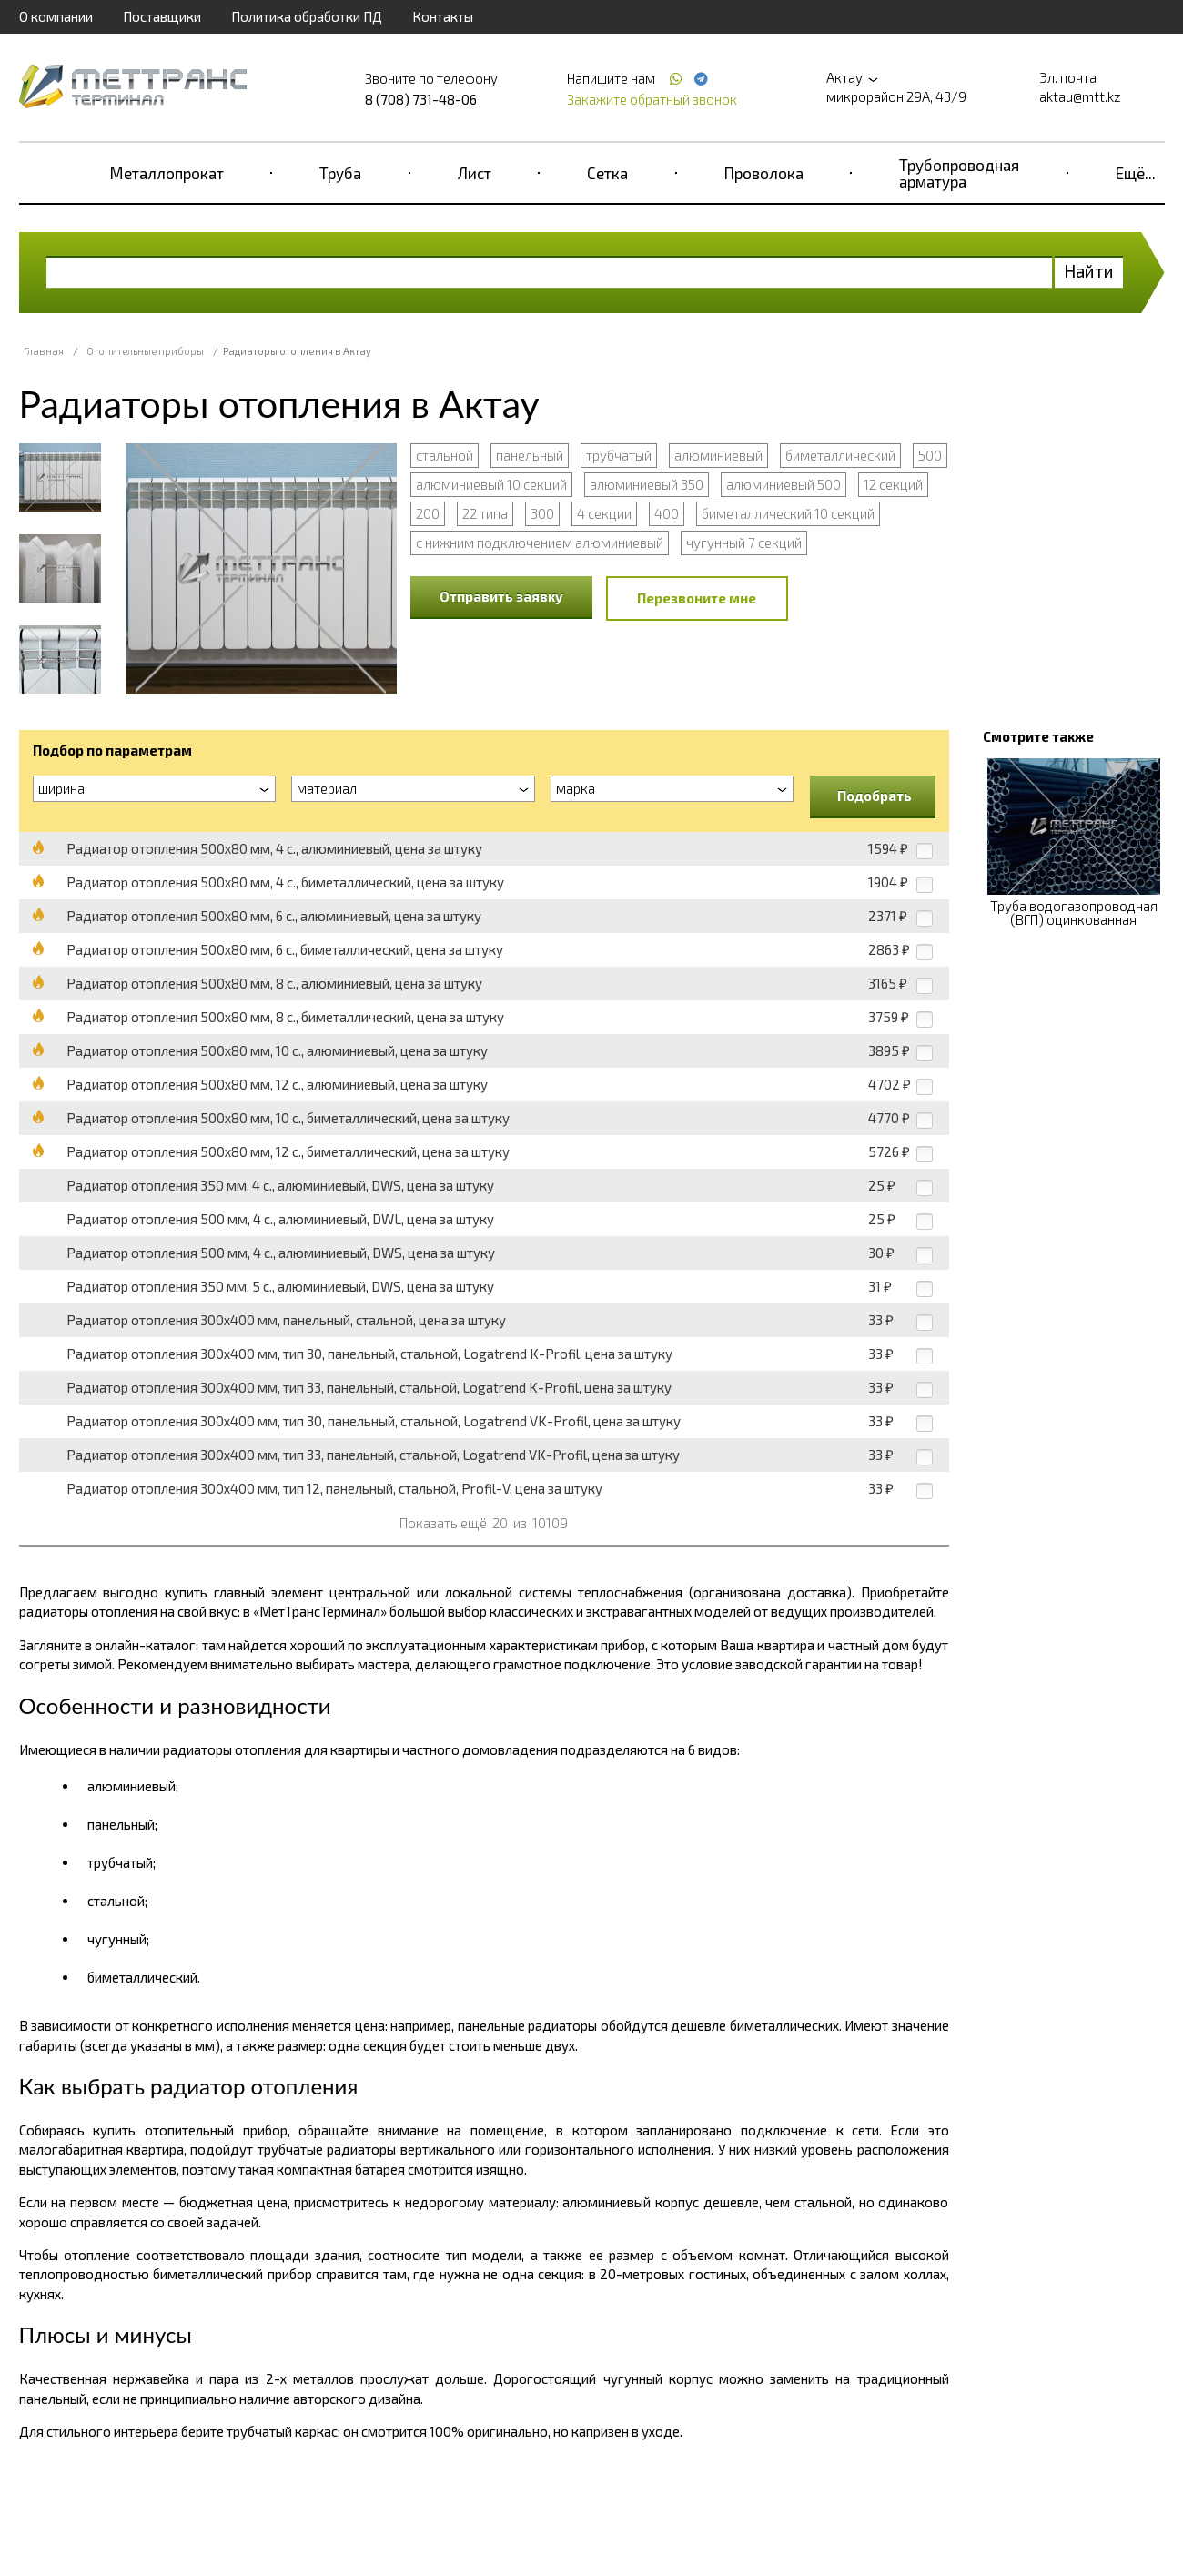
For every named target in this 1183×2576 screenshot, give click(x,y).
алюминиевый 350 (646, 484)
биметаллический (840, 455)
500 (930, 455)
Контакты (442, 16)
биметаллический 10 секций (788, 513)
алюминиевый (718, 455)
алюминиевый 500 (783, 484)
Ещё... (1136, 173)
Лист (474, 173)
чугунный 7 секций (744, 542)
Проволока (764, 173)
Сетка (607, 173)
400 (666, 513)
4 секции (604, 513)
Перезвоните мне (696, 598)
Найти (1089, 270)
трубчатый (619, 455)
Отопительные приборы (145, 351)
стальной (444, 455)
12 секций (893, 484)
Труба (340, 173)
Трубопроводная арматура (959, 173)
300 (542, 513)
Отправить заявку (501, 596)
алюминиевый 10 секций (491, 484)
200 (428, 513)
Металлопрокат (167, 173)
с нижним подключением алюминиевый (539, 542)
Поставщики (162, 16)
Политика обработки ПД (306, 16)
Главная (44, 351)
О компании (56, 16)
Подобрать (874, 795)
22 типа (485, 513)
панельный (529, 455)
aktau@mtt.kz (1080, 96)
